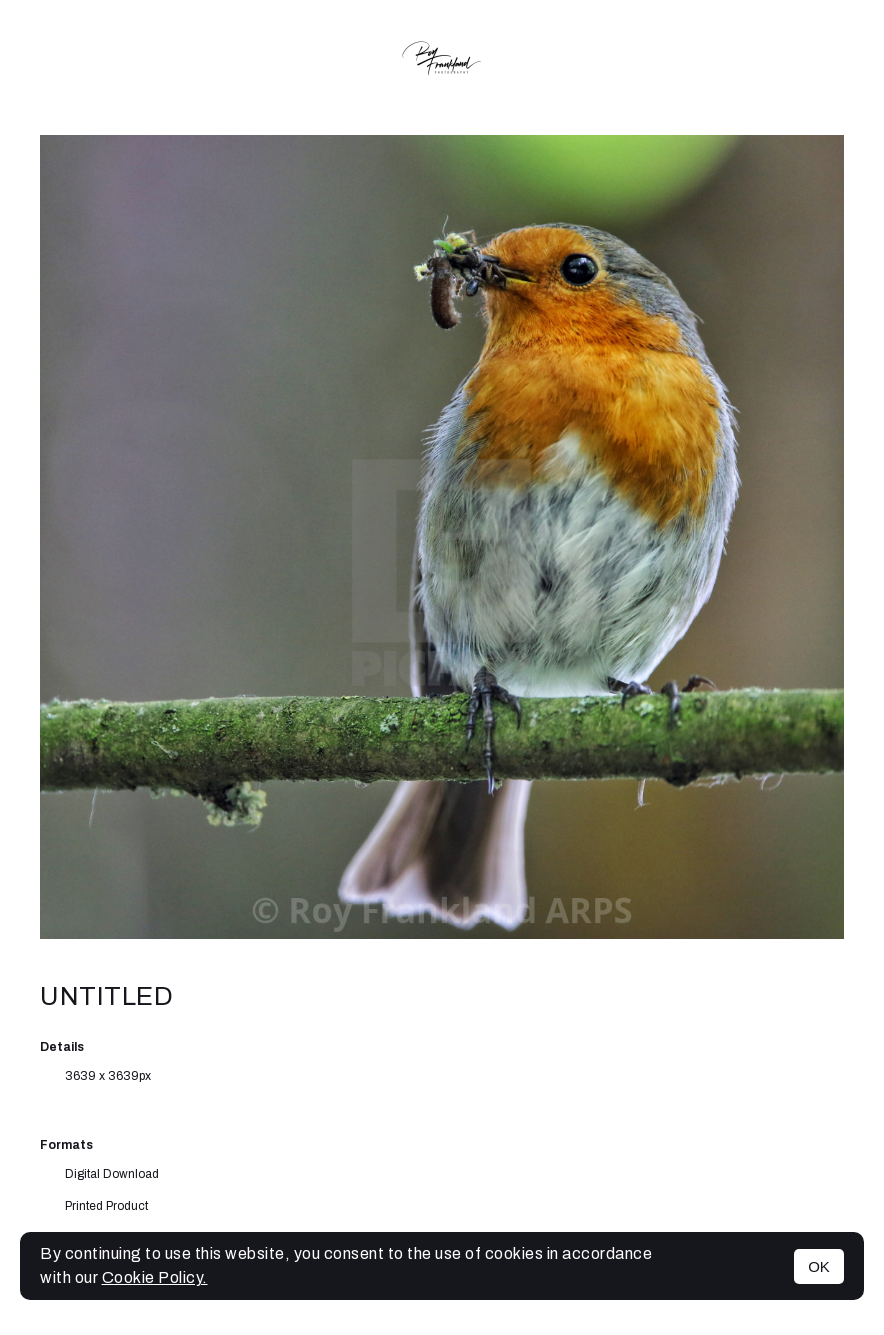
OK (819, 1266)
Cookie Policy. (155, 1277)
